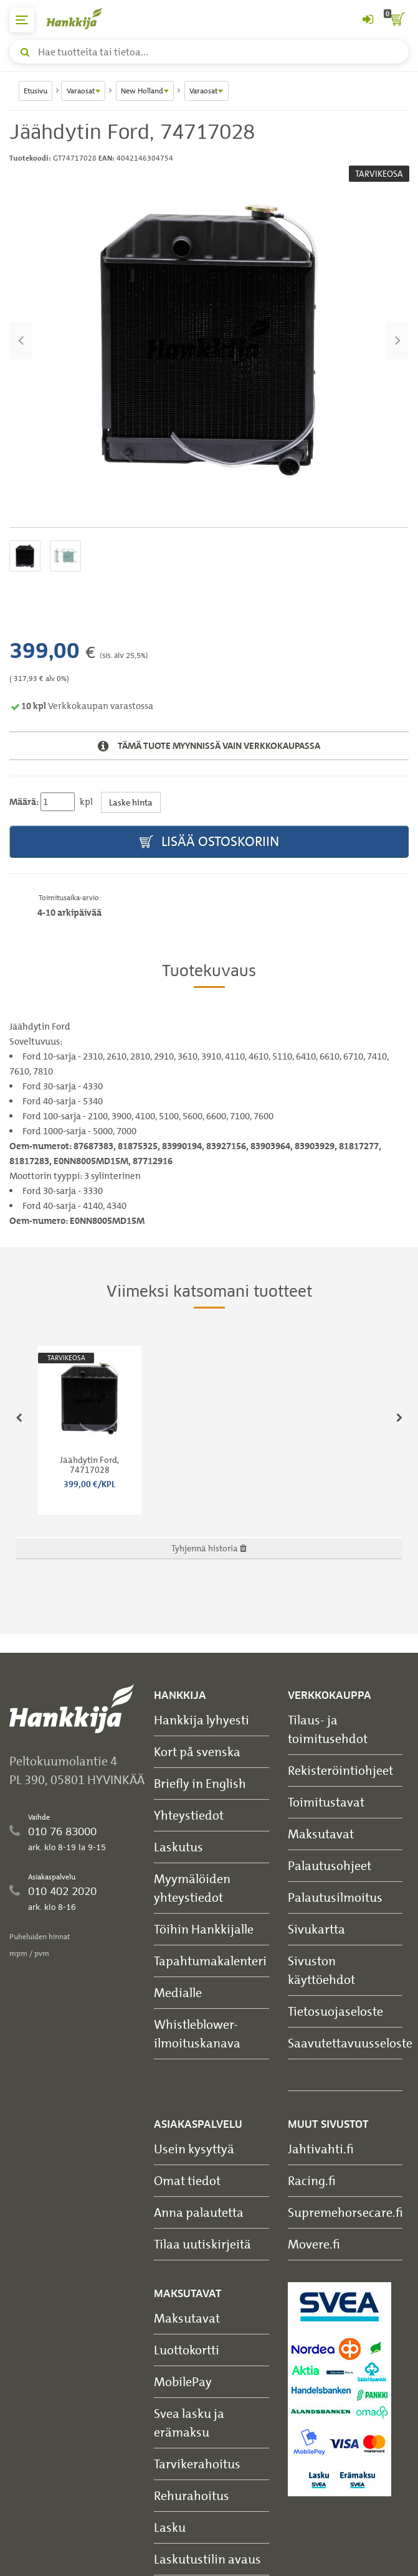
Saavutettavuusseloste (350, 2042)
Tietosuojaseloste (335, 2011)
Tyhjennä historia (209, 1548)
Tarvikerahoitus (197, 2463)
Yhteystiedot (189, 1815)
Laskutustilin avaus (207, 2558)
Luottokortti (186, 2349)
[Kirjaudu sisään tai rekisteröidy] (367, 19)
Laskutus (178, 1846)
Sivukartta (316, 1928)
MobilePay (183, 2381)
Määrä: (24, 802)
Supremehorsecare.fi (345, 2212)
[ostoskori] (396, 19)
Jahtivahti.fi (321, 2148)
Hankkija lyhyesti (201, 1719)
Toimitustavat (326, 1801)
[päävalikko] (21, 19)
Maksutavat (321, 1833)
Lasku (170, 2527)
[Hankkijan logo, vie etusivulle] (81, 18)
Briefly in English (200, 1783)
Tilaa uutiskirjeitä (202, 2243)
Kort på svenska (197, 1751)
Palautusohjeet (329, 1865)
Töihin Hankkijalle (204, 1928)
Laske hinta (131, 802)
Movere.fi (314, 2243)
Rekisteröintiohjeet (340, 1770)
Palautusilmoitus (335, 1897)
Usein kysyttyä (194, 2148)
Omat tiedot (187, 2180)
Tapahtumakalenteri (210, 1960)
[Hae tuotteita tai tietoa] (209, 51)
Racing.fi (312, 2180)
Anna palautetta (199, 2212)
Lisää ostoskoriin (209, 842)
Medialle (178, 1992)
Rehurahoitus (191, 2495)
